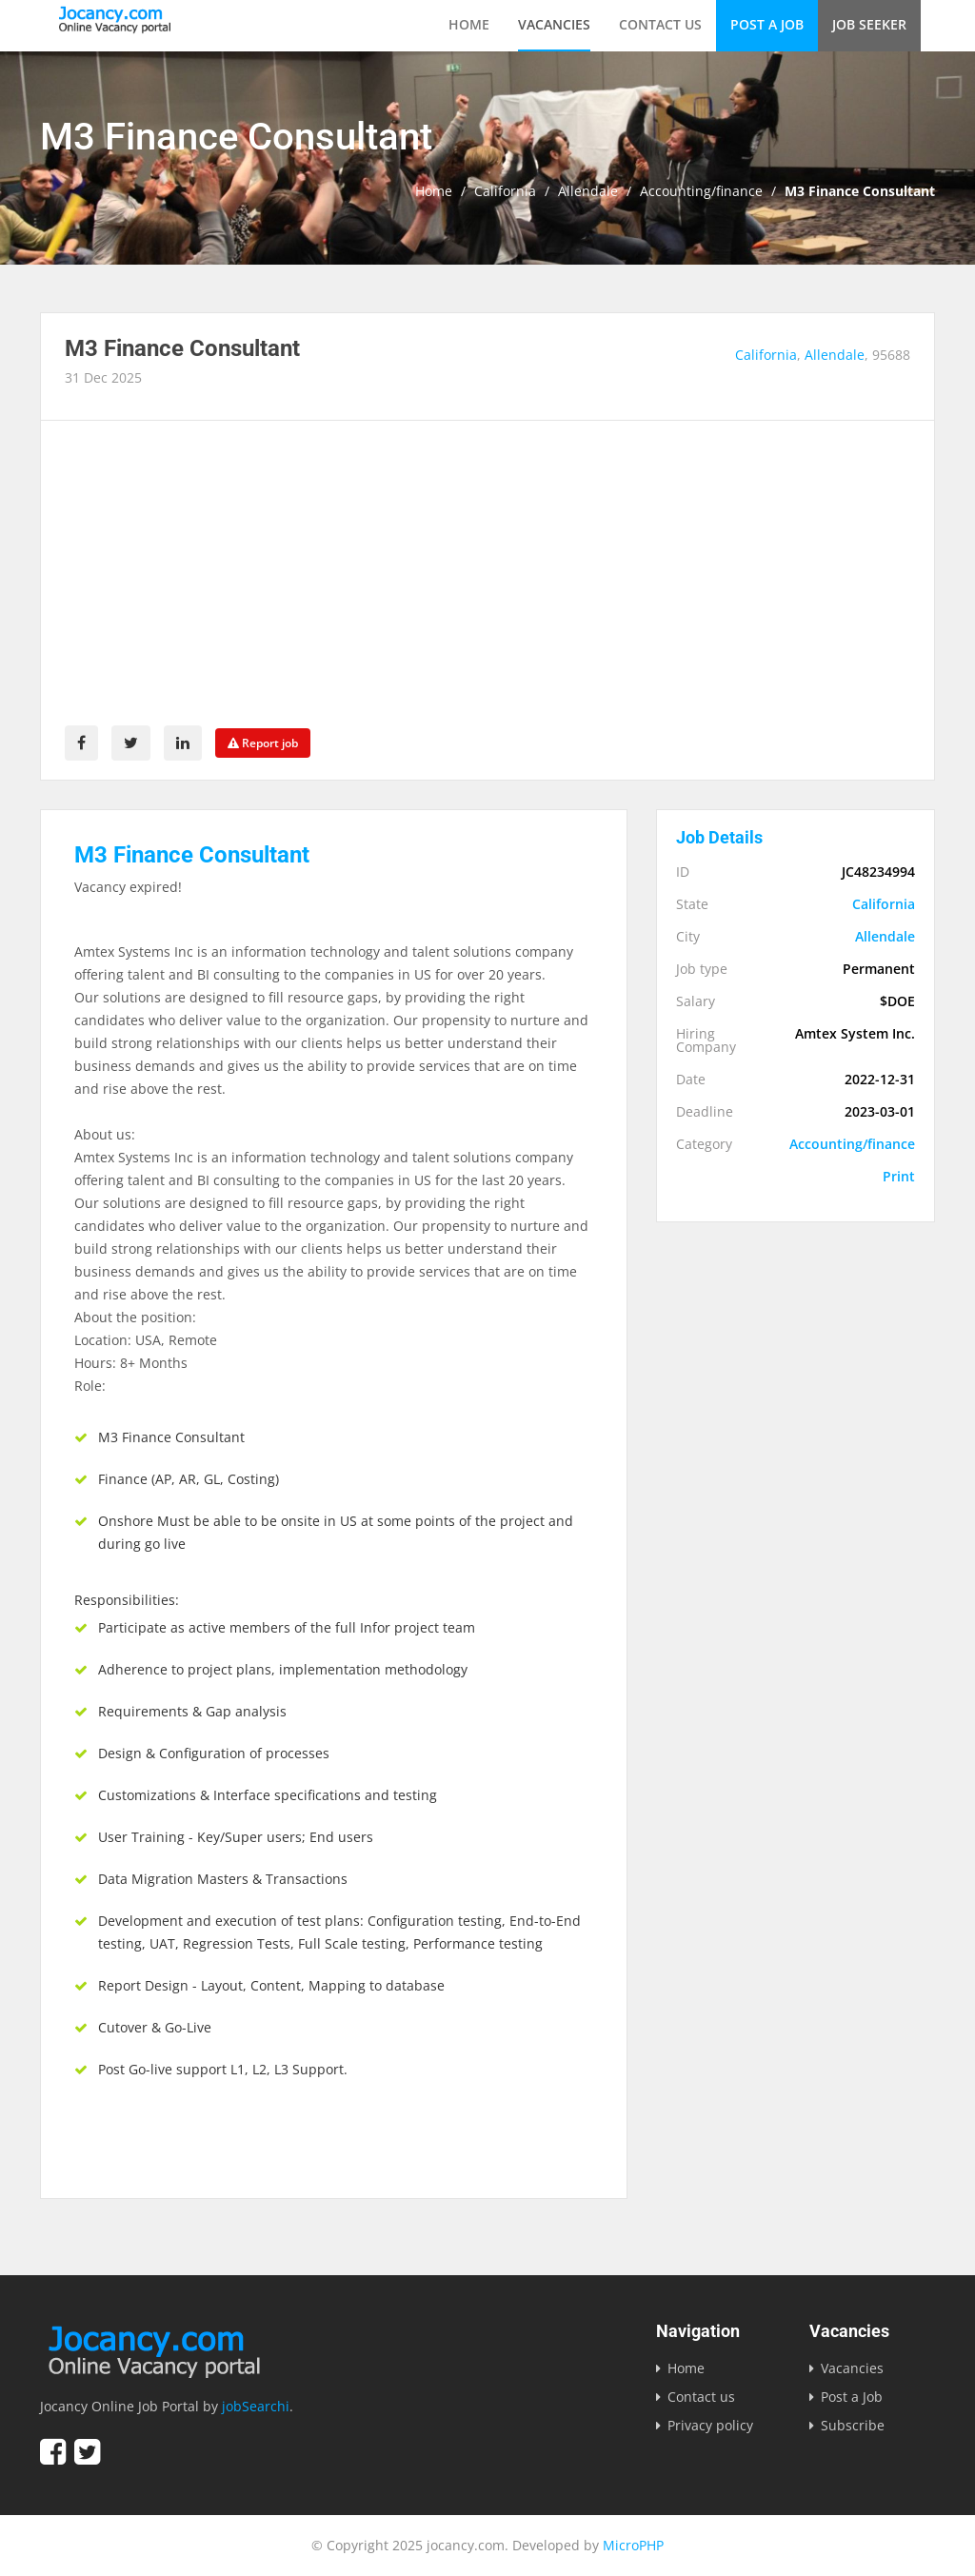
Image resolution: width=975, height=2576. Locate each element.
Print (899, 1176)
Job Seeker (869, 24)
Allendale (588, 191)
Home (468, 24)
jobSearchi (255, 2406)
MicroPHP (633, 2545)
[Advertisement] (487, 582)
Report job (263, 743)
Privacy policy (710, 2425)
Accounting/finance (701, 191)
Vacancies (554, 24)
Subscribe (853, 2425)
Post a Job (767, 24)
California (505, 191)
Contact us (660, 24)
